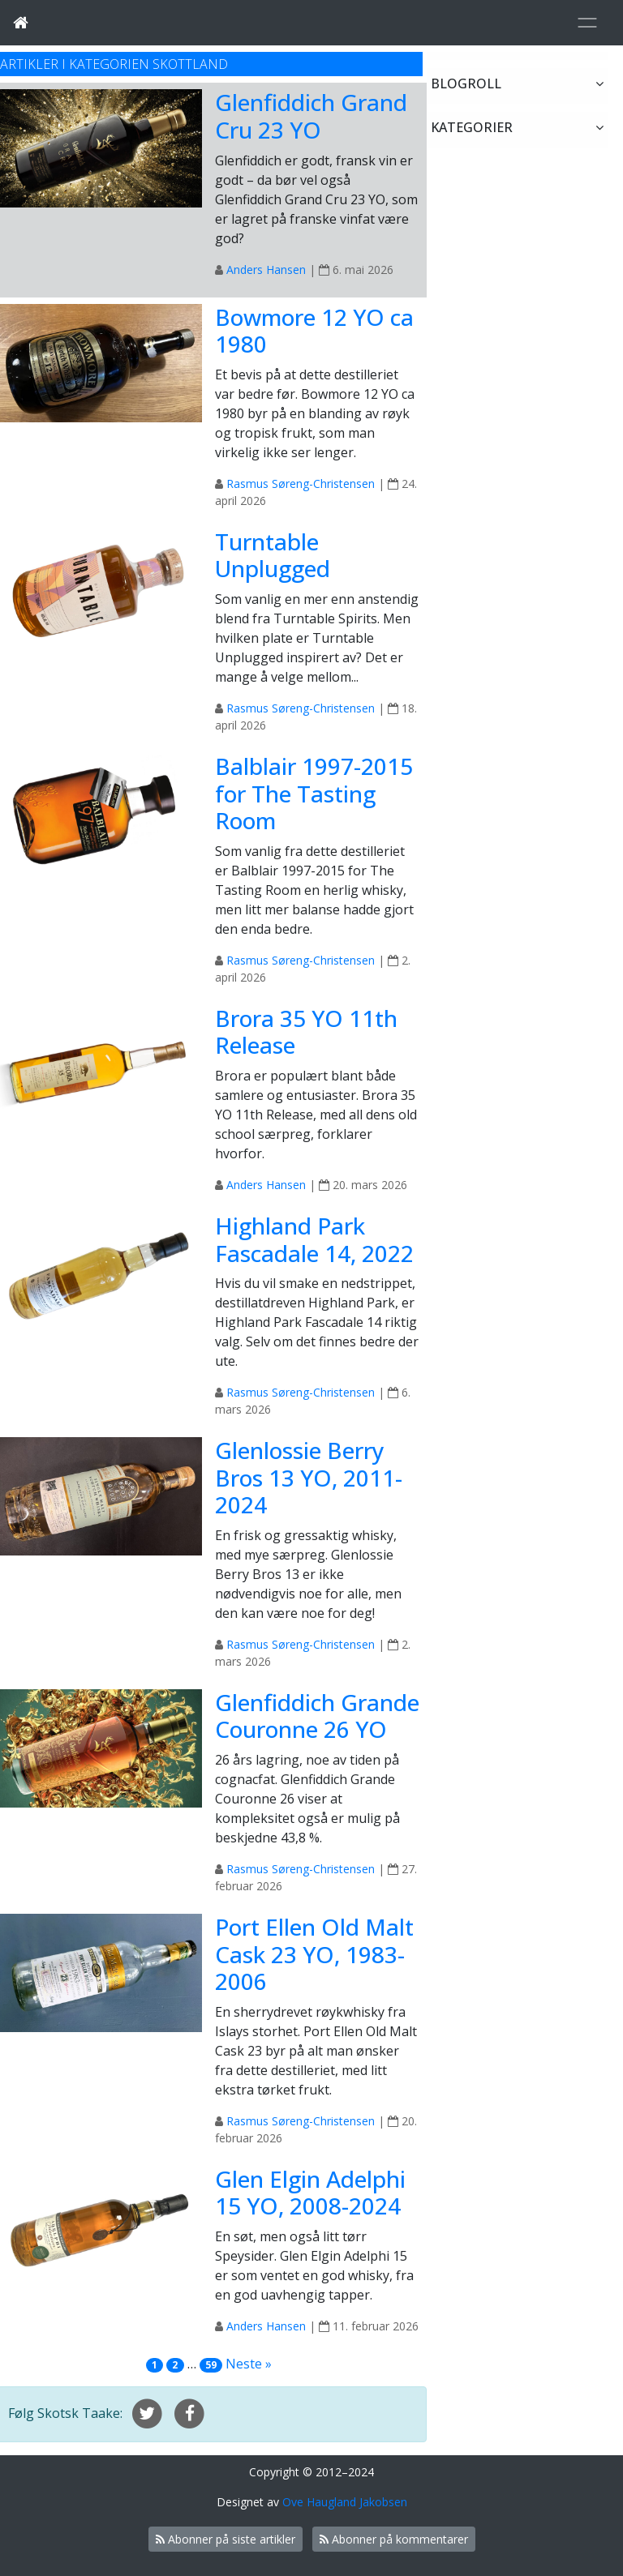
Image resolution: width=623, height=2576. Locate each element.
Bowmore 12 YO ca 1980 (314, 331)
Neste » (249, 2364)
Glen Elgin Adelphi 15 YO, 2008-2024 (310, 2192)
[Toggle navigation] (587, 22)
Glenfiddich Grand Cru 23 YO (311, 116)
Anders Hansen (266, 269)
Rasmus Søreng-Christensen (300, 483)
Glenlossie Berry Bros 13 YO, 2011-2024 (308, 1477)
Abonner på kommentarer (394, 2539)
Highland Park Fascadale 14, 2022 (314, 1239)
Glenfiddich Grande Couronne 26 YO (317, 1716)
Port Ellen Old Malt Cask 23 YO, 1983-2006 (314, 1953)
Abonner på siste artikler (225, 2539)
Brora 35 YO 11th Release (306, 1032)
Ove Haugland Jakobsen (344, 2502)
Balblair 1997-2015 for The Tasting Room (314, 793)
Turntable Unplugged (272, 555)
